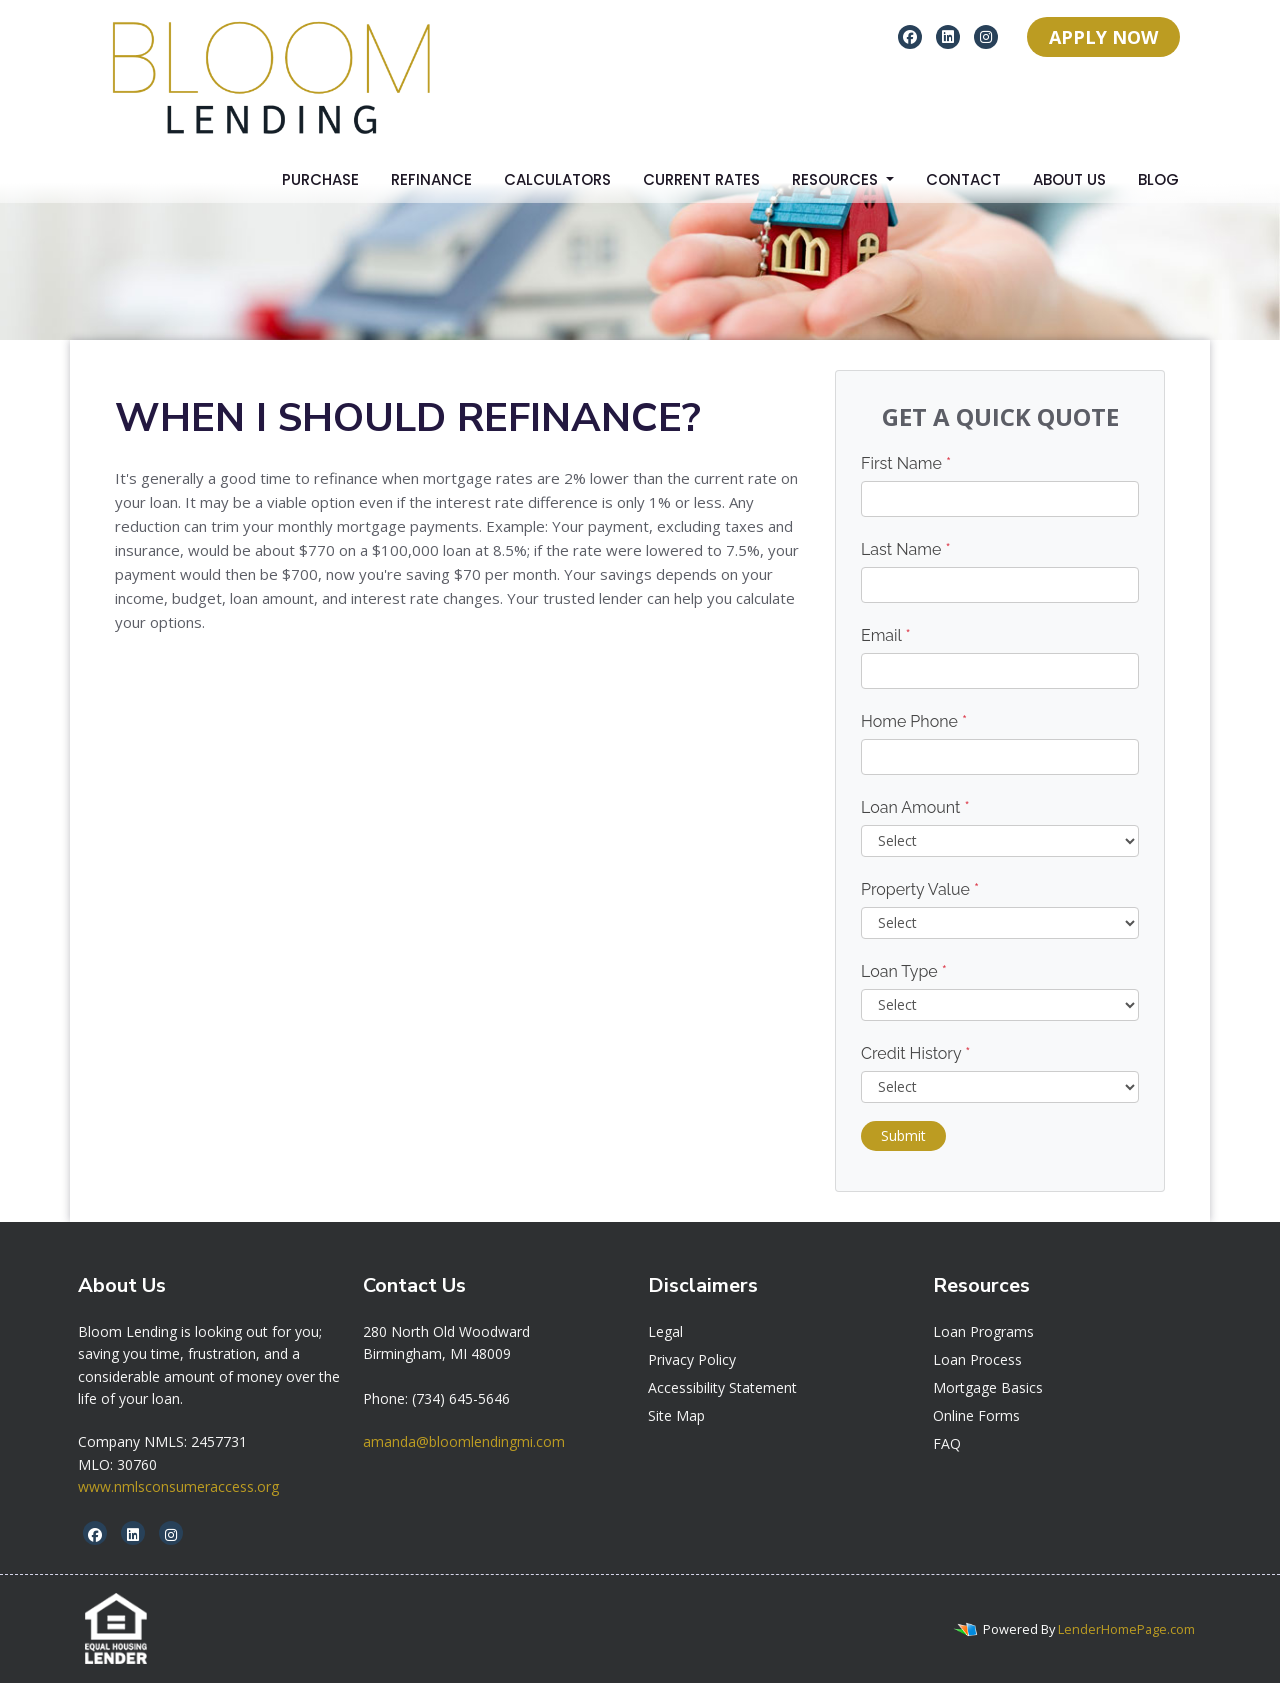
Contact (963, 179)
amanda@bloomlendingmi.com (464, 1441)
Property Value (920, 889)
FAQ (947, 1443)
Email (886, 635)
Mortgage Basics (988, 1387)
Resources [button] (837, 179)
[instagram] (986, 36)
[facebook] (910, 36)
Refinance (431, 179)
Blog (1158, 179)
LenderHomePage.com (1126, 1629)
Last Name (906, 549)
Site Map (676, 1415)
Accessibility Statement (722, 1387)
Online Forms (976, 1415)
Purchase (320, 179)
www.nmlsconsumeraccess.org (178, 1486)
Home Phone (914, 721)
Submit (903, 1135)
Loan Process (977, 1359)
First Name (906, 463)
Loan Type (904, 971)
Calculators (557, 179)
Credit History (915, 1053)
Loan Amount (915, 807)
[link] (446, 1331)
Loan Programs (983, 1331)
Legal (665, 1331)
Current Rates (701, 179)
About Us (1069, 179)
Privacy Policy (692, 1359)
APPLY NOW (1103, 37)
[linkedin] (948, 36)
